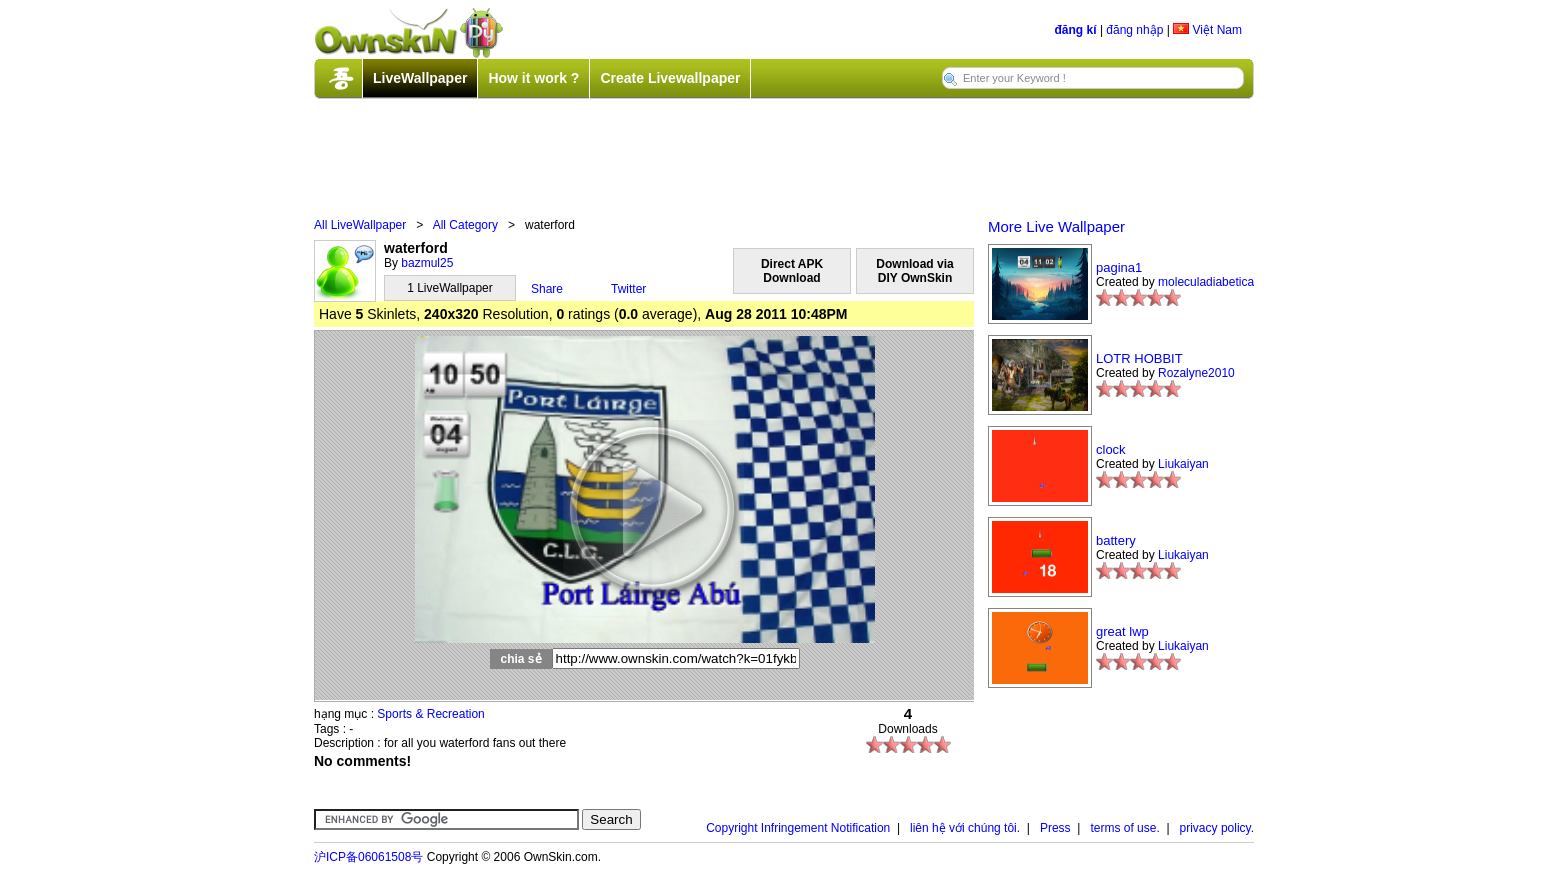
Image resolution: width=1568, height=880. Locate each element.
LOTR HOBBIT (1139, 358)
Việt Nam (1207, 30)
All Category (465, 225)
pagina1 (1119, 267)
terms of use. (1124, 828)
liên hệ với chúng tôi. (965, 828)
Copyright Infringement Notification (798, 828)
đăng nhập (1134, 30)
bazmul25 (427, 263)
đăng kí (1076, 30)
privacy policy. (1217, 828)
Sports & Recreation (430, 714)
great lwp (1122, 631)
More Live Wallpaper (1056, 226)
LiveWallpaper (420, 78)
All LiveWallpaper (360, 225)
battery (1116, 540)
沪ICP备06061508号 (368, 857)
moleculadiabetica (1206, 282)
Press (1055, 828)
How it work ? (533, 78)
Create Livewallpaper (670, 78)
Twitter (628, 289)
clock (1111, 449)
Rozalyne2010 (1196, 373)
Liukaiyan (1183, 464)
